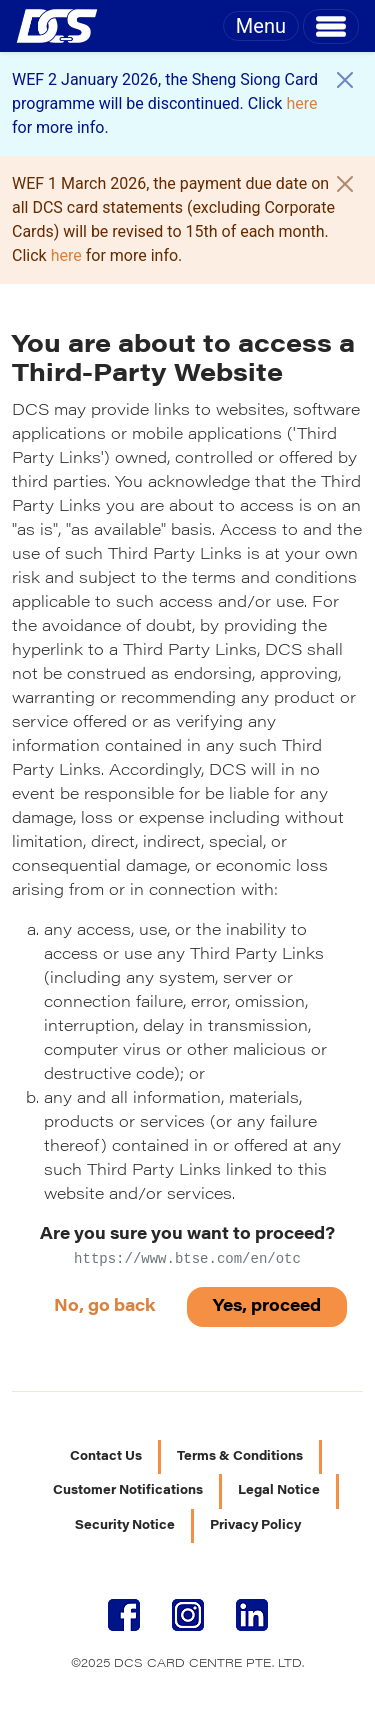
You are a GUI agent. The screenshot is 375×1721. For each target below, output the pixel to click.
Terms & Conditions (240, 1457)
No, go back (105, 1307)
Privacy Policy (255, 1526)
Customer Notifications (128, 1491)
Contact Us (106, 1457)
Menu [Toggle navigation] (261, 26)
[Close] (345, 80)
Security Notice (125, 1526)
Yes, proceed (267, 1307)
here (301, 103)
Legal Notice (279, 1491)
